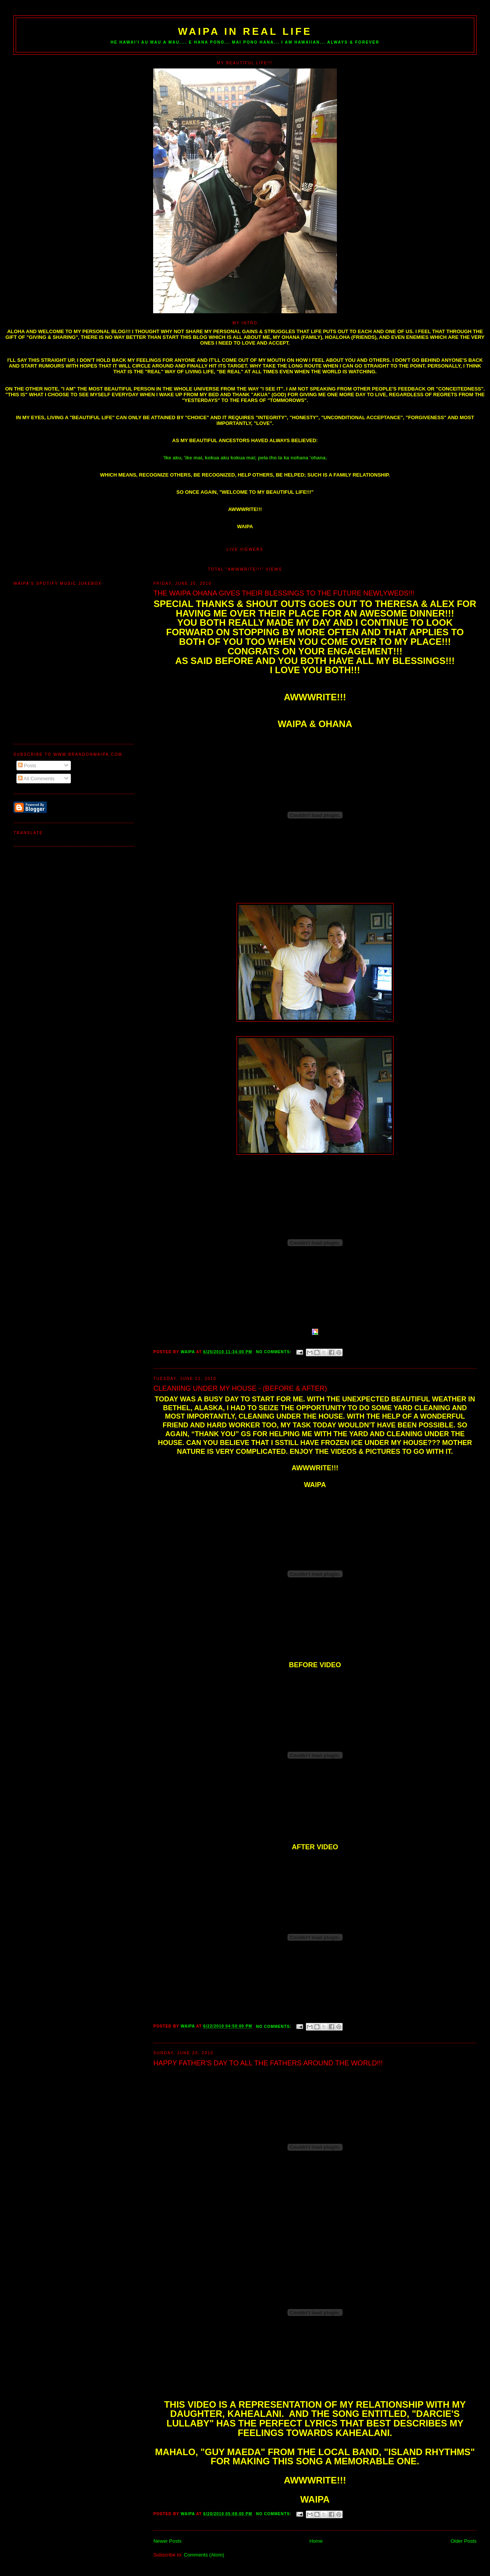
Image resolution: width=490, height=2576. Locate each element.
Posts (27, 765)
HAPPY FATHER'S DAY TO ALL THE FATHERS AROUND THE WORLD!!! (268, 2063)
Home (316, 2541)
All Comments (36, 778)
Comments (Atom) (204, 2555)
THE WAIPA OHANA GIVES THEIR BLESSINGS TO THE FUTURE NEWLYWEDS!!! (284, 593)
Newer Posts (168, 2541)
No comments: (274, 1352)
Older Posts (464, 2541)
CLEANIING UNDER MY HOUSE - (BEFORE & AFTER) (240, 1388)
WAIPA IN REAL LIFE (245, 31)
